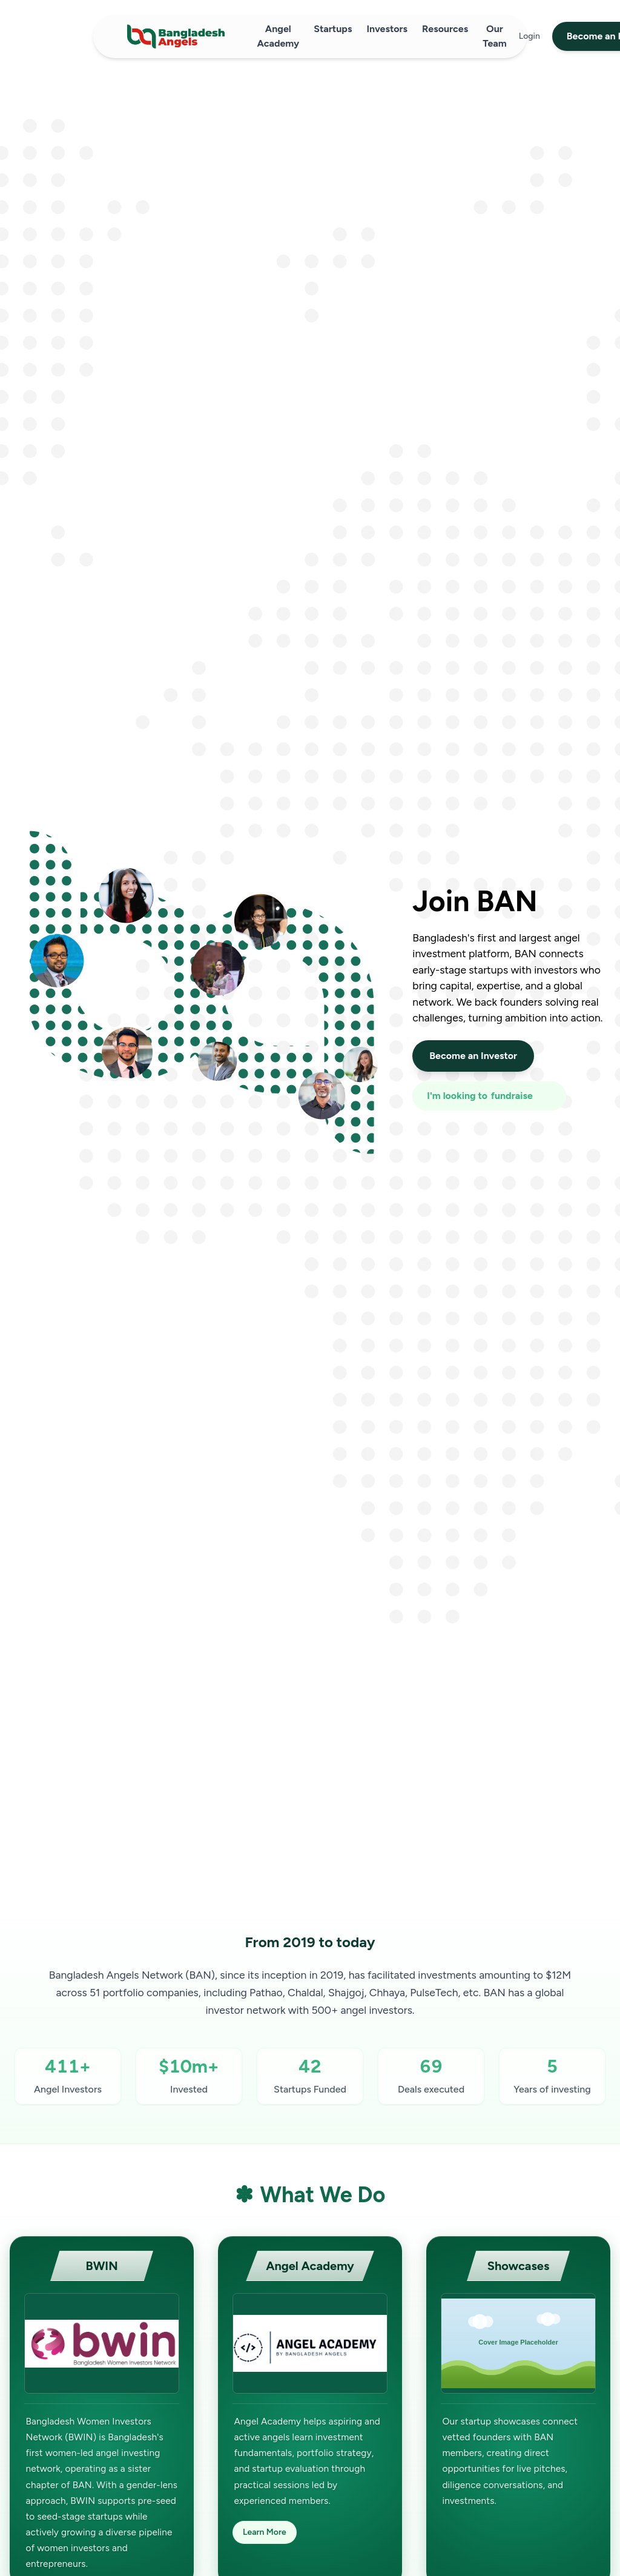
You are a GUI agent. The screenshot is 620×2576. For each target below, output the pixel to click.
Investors (386, 29)
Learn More (264, 2532)
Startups (333, 29)
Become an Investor (473, 1055)
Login (529, 36)
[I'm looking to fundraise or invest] (489, 1095)
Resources (445, 29)
